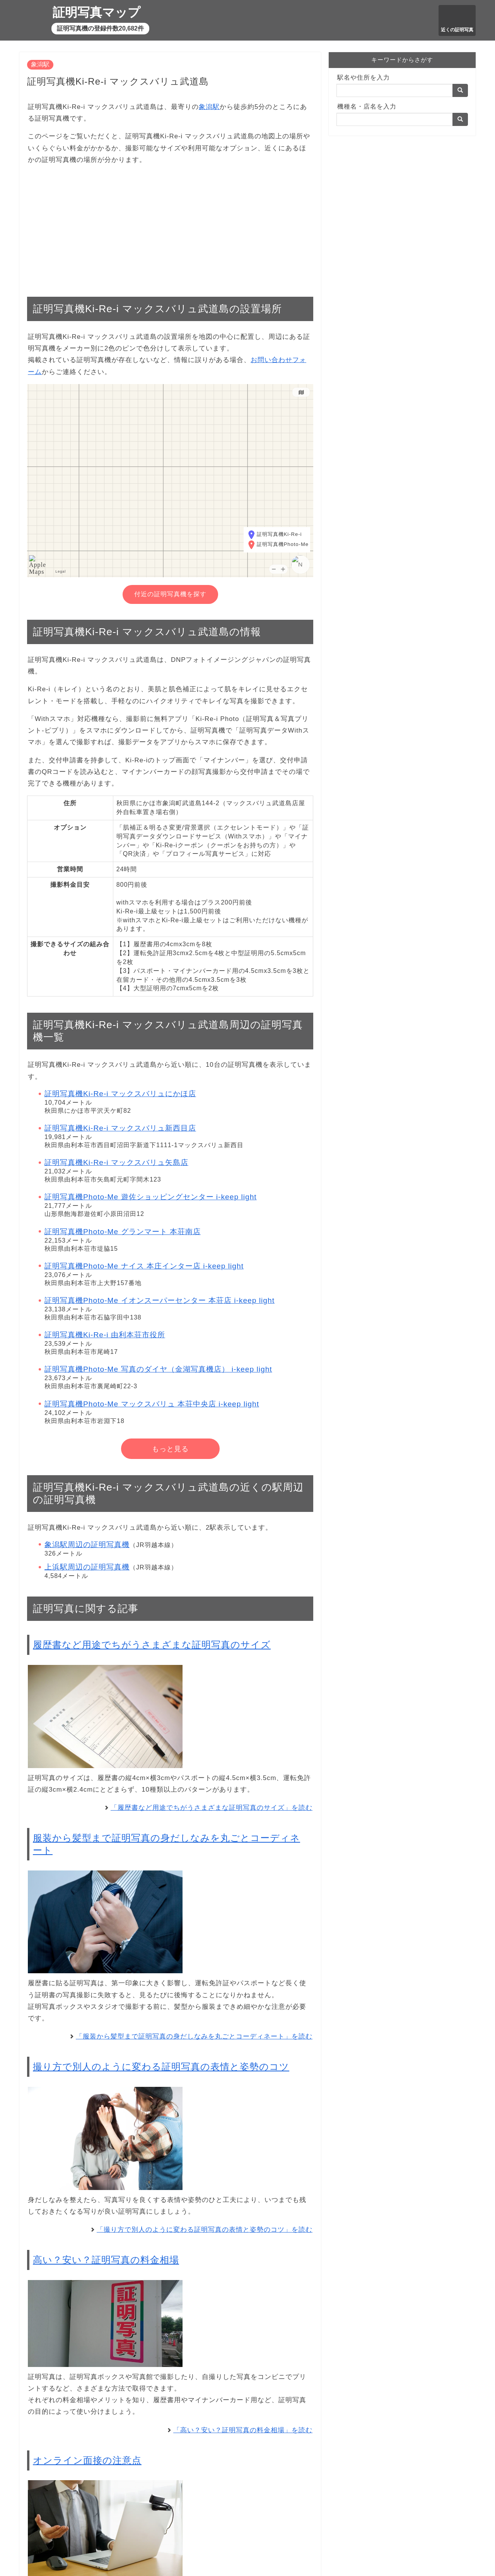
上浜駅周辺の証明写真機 (87, 1567)
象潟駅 (40, 64)
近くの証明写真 (457, 29)
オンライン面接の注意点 (87, 2460)
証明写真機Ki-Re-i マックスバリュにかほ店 (120, 1094)
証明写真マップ (96, 12)
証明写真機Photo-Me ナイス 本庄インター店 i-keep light (144, 1266)
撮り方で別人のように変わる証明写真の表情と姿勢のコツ (161, 2066)
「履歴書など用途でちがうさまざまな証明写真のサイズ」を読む (211, 1807)
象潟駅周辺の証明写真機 (87, 1544)
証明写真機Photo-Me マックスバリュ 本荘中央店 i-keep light (151, 1404)
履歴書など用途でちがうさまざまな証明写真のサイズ (152, 1644)
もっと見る (170, 1449)
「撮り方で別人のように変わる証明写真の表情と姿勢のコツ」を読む (204, 2229)
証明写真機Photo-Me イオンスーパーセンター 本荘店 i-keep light (159, 1300)
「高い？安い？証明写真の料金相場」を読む (242, 2430)
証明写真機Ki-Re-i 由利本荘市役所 (104, 1335)
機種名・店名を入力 (366, 106)
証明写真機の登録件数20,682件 (100, 28)
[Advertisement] (170, 227)
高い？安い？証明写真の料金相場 (106, 2260)
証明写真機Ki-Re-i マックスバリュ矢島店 (116, 1162)
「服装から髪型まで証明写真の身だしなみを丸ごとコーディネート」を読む (194, 2036)
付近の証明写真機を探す (170, 594)
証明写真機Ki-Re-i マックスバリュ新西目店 (120, 1128)
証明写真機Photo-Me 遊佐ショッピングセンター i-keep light (150, 1197)
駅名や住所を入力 (363, 77)
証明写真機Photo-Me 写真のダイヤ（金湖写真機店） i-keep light (158, 1369)
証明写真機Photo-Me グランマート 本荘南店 (122, 1232)
